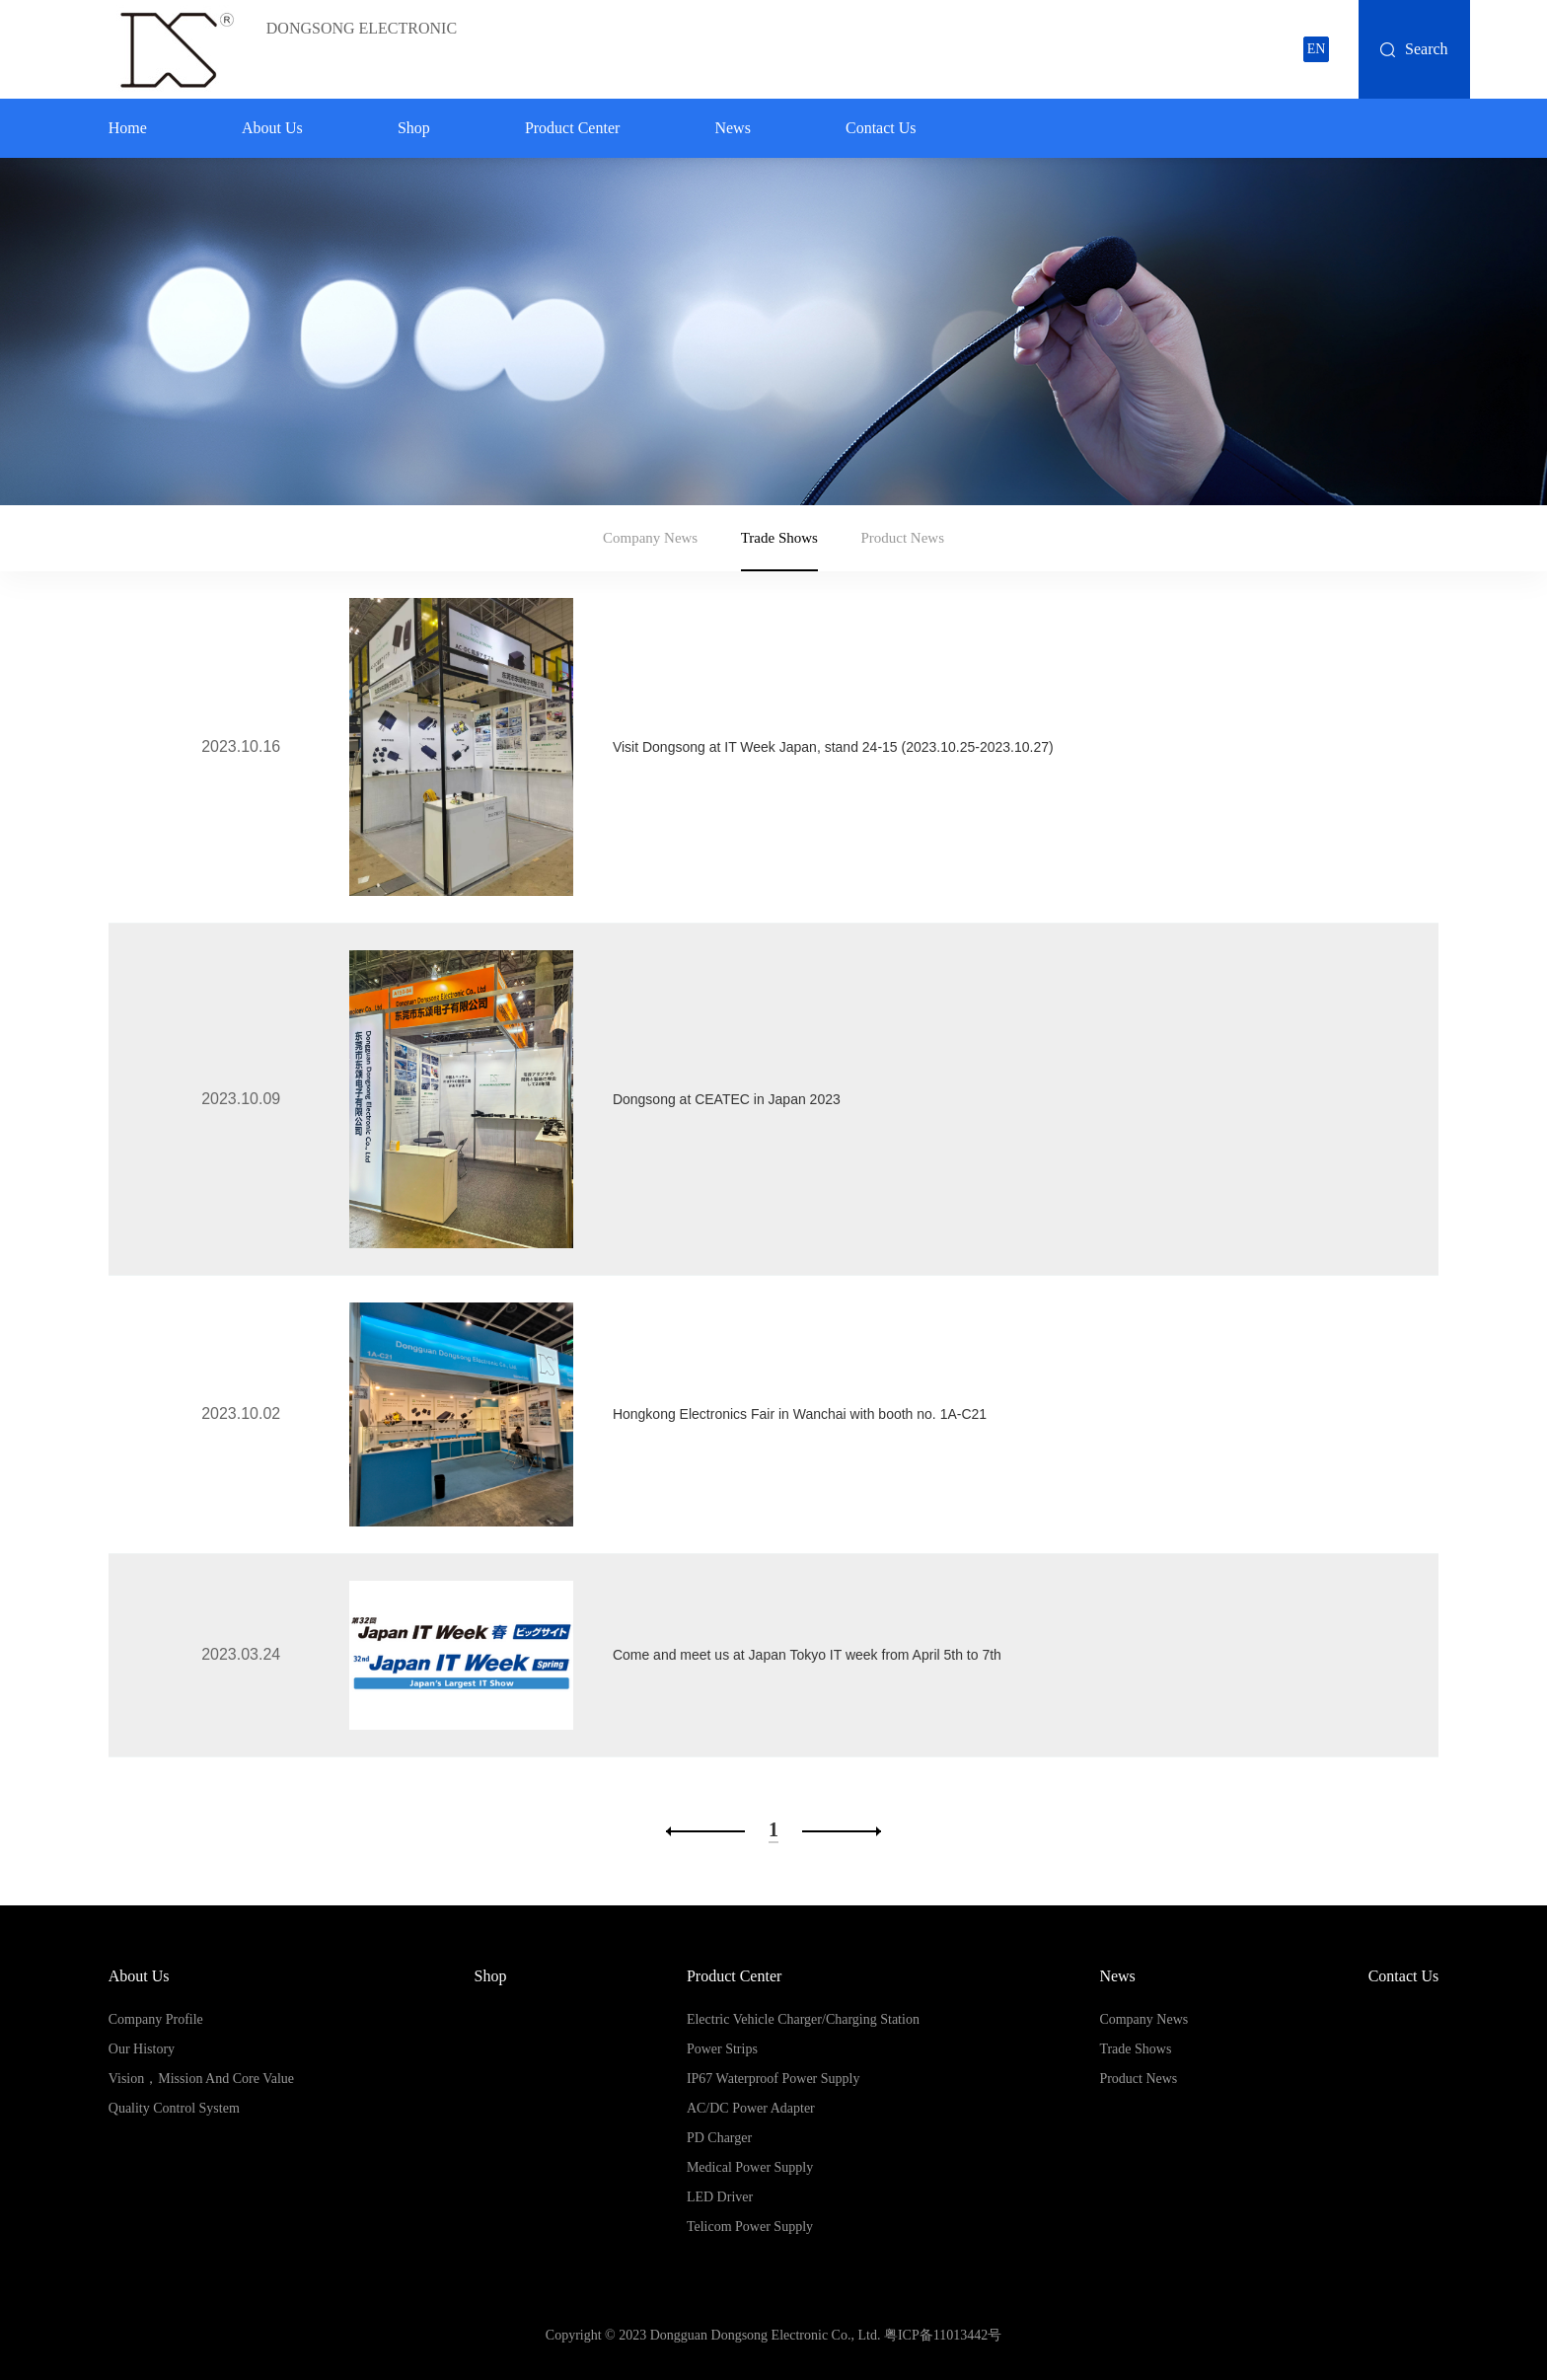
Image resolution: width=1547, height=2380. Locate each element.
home (128, 127)
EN (1316, 48)
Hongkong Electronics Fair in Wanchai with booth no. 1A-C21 (800, 1414)
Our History (142, 2049)
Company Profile (156, 2019)
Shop (414, 127)
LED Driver (720, 2197)
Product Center (572, 127)
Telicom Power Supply (750, 2226)
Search (1426, 48)
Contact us (881, 127)
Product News (902, 538)
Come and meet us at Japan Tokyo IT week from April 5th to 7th (807, 1655)
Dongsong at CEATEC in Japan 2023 (727, 1099)
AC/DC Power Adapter (751, 2108)
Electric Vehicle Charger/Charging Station (803, 2019)
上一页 (705, 1831)
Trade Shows (779, 538)
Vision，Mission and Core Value (201, 2078)
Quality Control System (174, 2108)
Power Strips (722, 2049)
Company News (650, 538)
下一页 (841, 1831)
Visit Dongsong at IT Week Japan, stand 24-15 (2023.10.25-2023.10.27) (833, 747)
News (732, 127)
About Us (272, 127)
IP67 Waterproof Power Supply (773, 2078)
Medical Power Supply (750, 2167)
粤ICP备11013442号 (942, 2335)
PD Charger (719, 2137)
